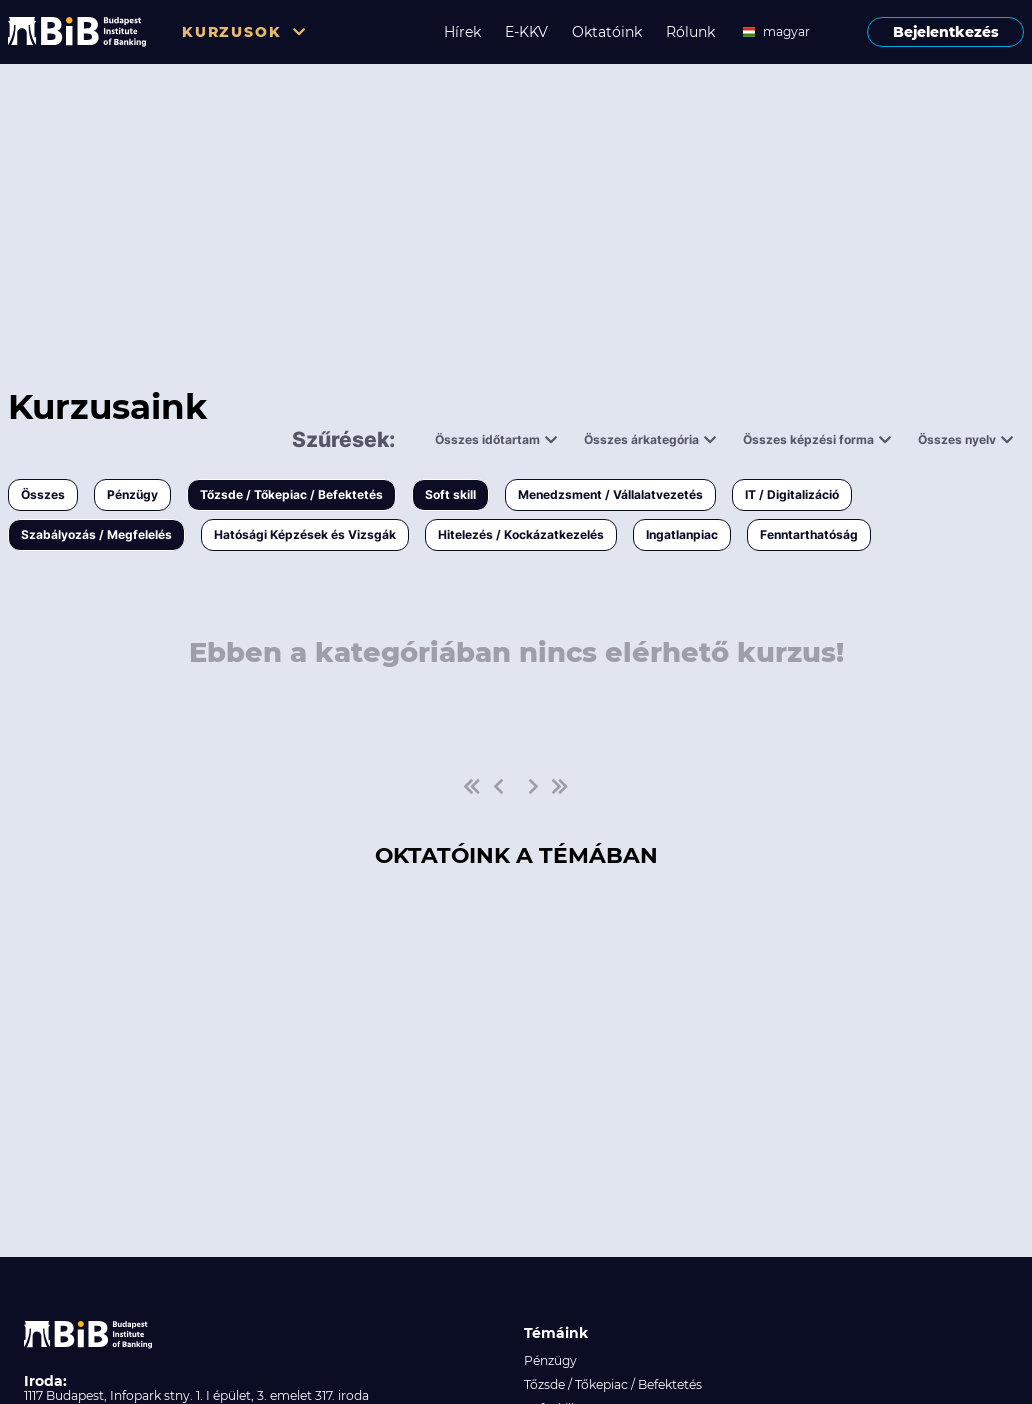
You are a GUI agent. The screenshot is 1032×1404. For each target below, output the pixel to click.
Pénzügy (132, 494)
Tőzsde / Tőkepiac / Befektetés (291, 494)
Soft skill (450, 494)
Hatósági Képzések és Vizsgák (305, 534)
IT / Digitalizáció (792, 494)
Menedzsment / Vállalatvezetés (610, 494)
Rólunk (690, 32)
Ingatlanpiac (682, 534)
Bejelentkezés (946, 32)
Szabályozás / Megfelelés (96, 534)
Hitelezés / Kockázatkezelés (521, 534)
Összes (43, 494)
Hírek (462, 32)
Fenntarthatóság (809, 534)
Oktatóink (607, 32)
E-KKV (526, 32)
